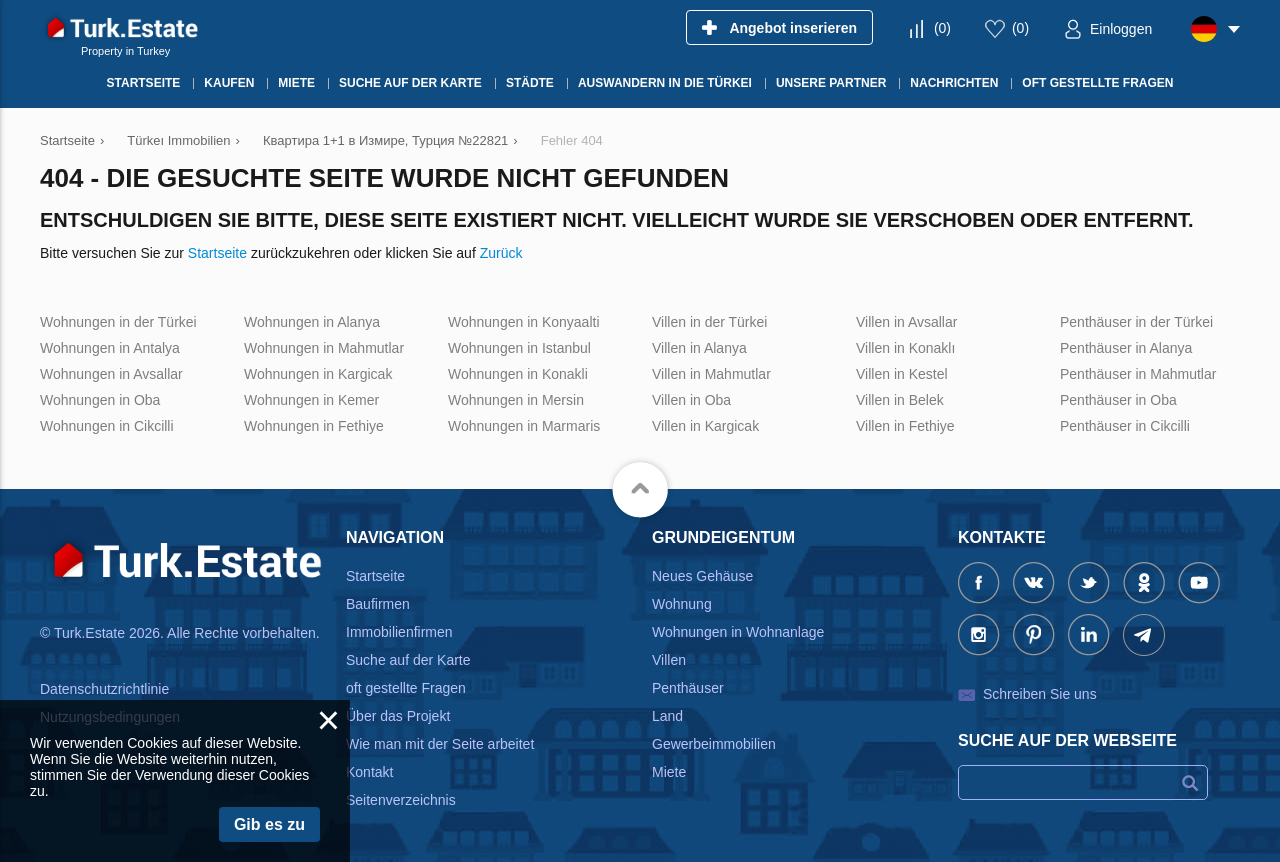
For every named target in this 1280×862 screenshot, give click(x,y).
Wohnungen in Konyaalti (524, 322)
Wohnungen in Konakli (518, 374)
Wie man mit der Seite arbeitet (440, 744)
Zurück (501, 253)
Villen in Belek (900, 400)
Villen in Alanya (699, 348)
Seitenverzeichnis (401, 800)
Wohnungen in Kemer (311, 400)
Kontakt (369, 772)
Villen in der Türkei (709, 322)
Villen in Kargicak (705, 426)
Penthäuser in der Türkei (1136, 322)
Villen (669, 660)
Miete (669, 772)
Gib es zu (269, 824)
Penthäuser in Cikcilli (1125, 426)
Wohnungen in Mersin (516, 400)
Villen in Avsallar (906, 322)
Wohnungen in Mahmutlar (324, 348)
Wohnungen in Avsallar (111, 374)
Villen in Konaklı (905, 348)
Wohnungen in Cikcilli (107, 426)
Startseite (217, 253)
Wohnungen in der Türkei (118, 322)
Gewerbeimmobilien (714, 744)
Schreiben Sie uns (1040, 694)
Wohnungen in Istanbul (519, 348)
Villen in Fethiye (905, 426)
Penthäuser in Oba (1118, 400)
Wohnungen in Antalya (110, 348)
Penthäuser (688, 688)
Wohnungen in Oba (100, 400)
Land (667, 716)
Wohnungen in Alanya (312, 322)
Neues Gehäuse (702, 576)
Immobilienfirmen (399, 632)
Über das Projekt (398, 716)
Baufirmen (378, 604)
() (942, 28)
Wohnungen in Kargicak (318, 374)
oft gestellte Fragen (406, 688)
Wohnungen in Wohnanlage (738, 632)
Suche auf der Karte (408, 660)
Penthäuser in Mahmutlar (1138, 374)
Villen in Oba (691, 400)
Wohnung (682, 604)
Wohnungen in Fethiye (314, 426)
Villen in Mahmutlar (711, 374)
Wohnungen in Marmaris (524, 426)
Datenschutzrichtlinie (104, 689)
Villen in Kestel (902, 374)
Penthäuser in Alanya (1126, 348)
